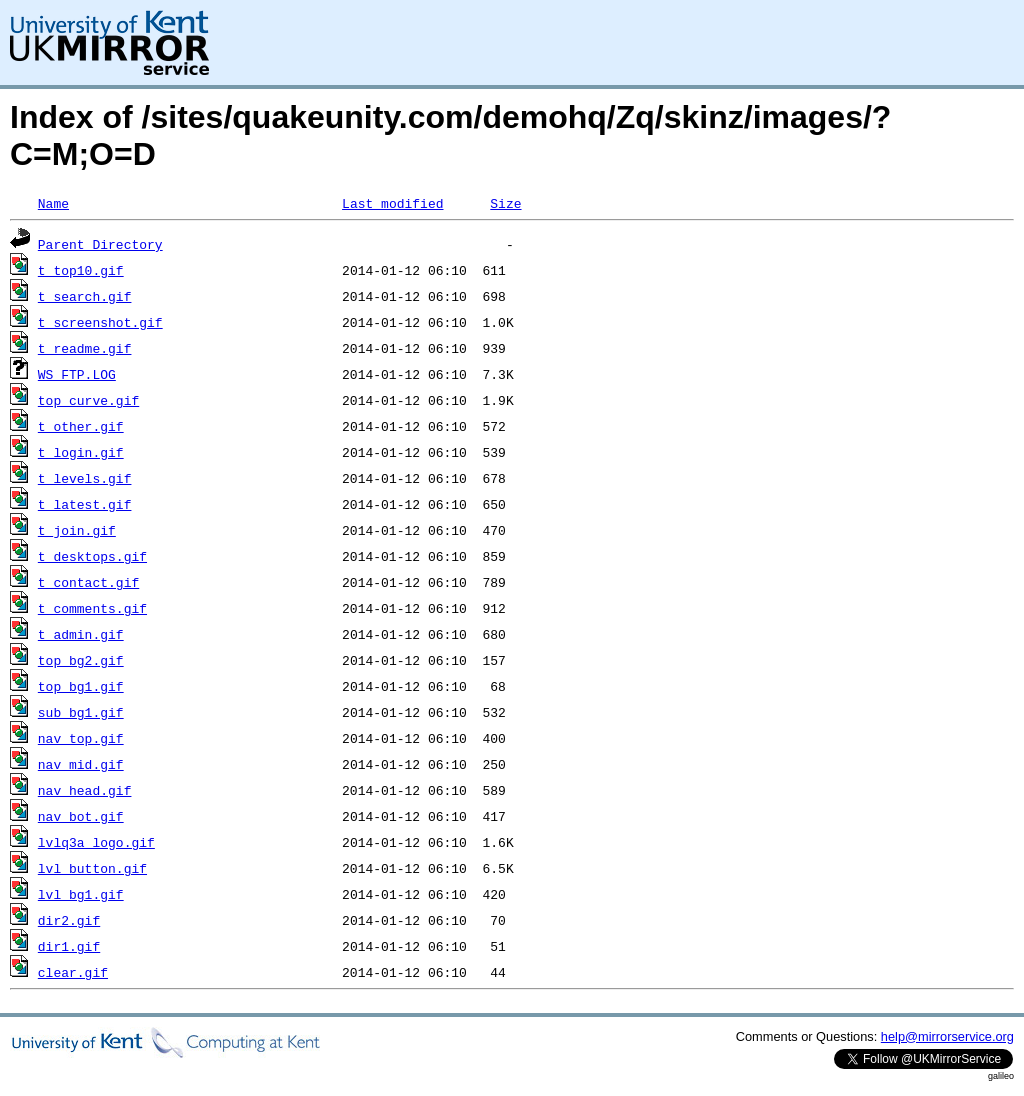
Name (53, 203)
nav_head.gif (85, 790)
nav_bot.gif (81, 816)
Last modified (392, 203)
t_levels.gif (85, 478)
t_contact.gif (88, 582)
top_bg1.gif (81, 686)
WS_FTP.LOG (77, 374)
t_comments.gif (92, 608)
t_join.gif (77, 530)
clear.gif (73, 972)
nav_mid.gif (81, 764)
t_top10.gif (81, 270)
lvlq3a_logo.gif (96, 842)
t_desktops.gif (92, 556)
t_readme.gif (85, 348)
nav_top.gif (81, 738)
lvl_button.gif (92, 868)
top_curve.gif (88, 400)
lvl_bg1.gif (81, 894)
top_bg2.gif (81, 660)
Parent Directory (100, 244)
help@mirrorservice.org (947, 1036)
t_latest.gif (85, 504)
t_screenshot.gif (100, 322)
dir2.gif (69, 920)
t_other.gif (81, 426)
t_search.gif (85, 296)
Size (505, 203)
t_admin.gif (81, 634)
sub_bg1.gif (81, 712)
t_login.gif (81, 452)
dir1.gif (69, 946)
